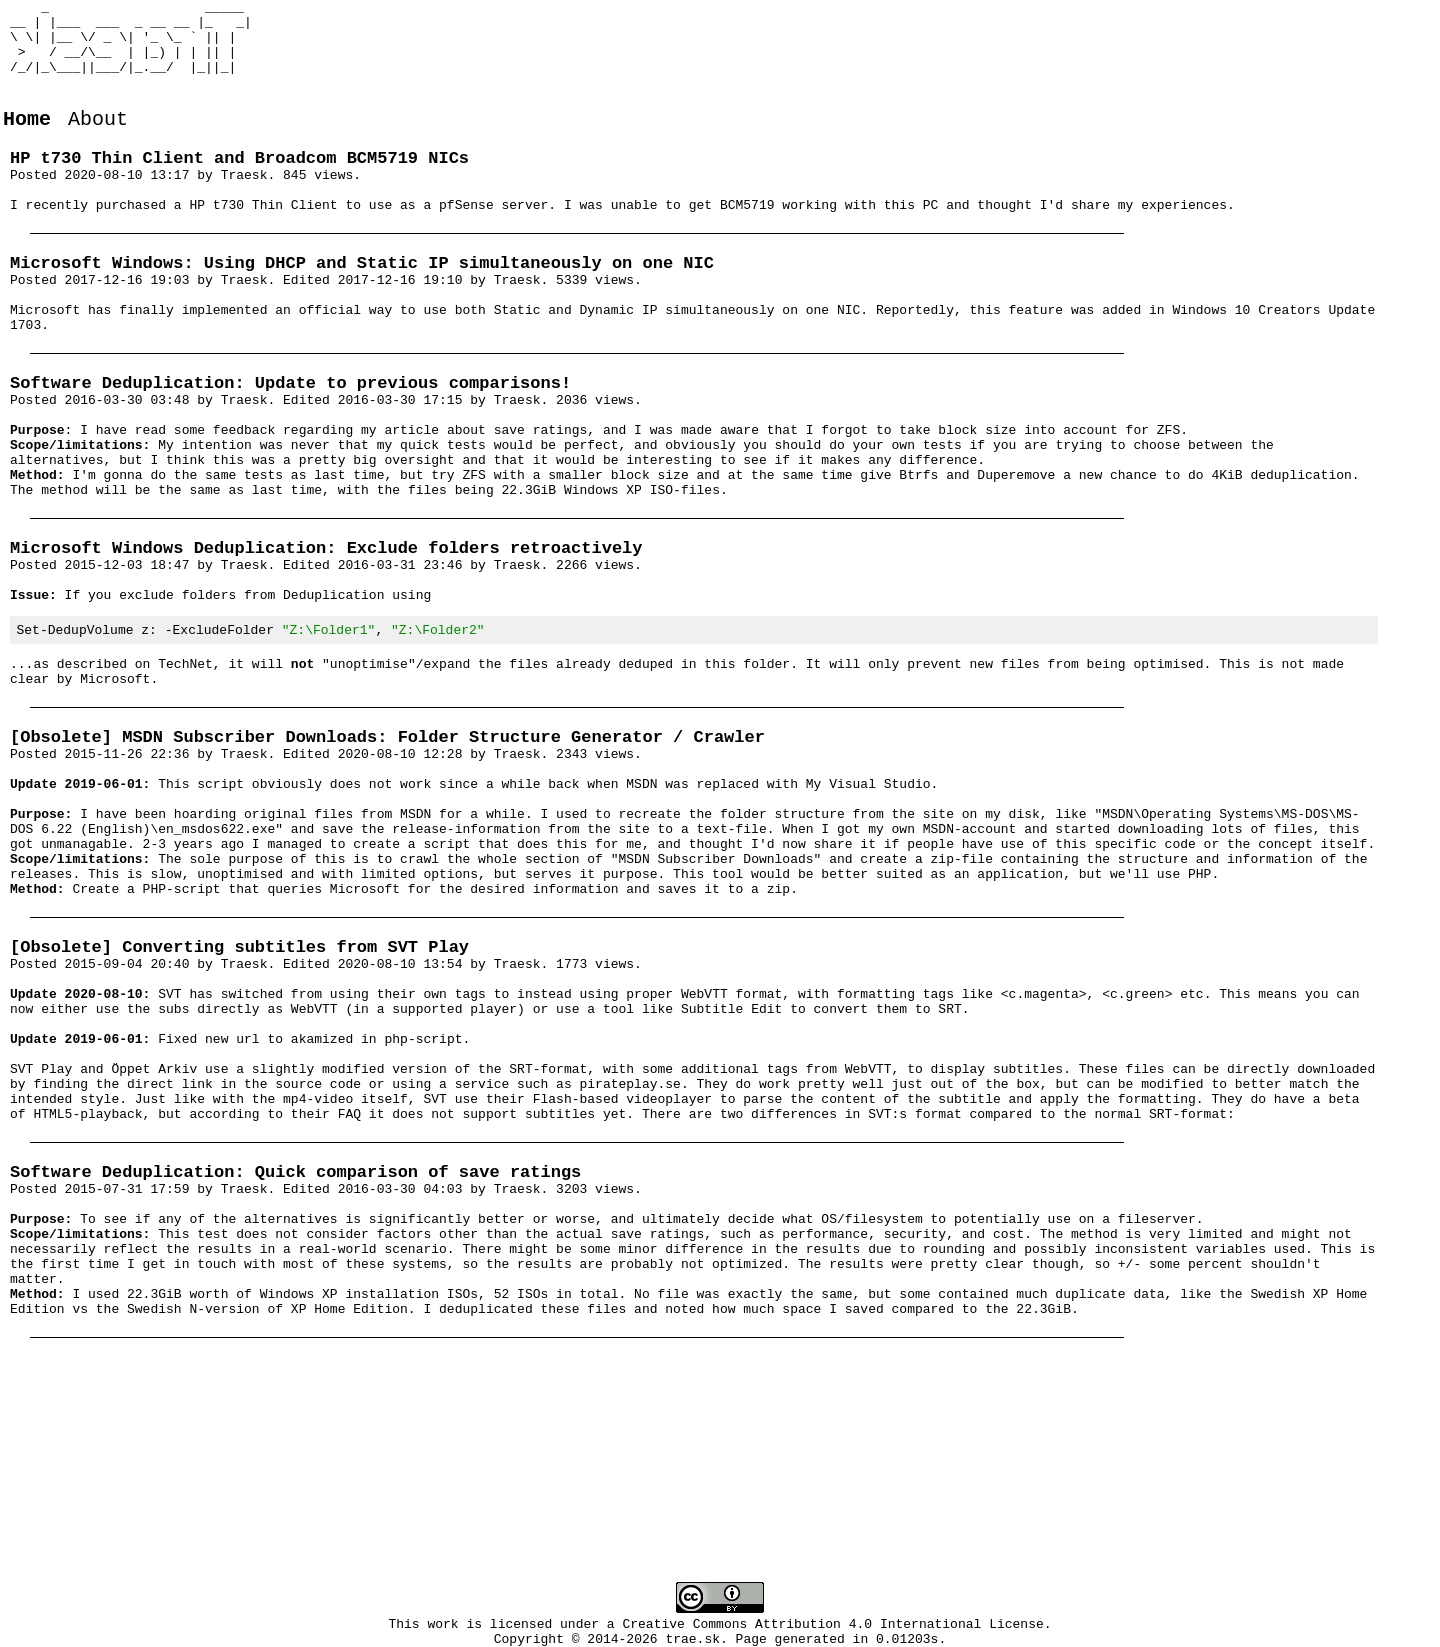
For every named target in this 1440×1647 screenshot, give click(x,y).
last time (287, 568)
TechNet (185, 761)
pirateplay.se (629, 1249)
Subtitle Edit (731, 1159)
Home (27, 142)
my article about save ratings (474, 496)
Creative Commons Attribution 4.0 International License (833, 1626)
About (98, 142)
